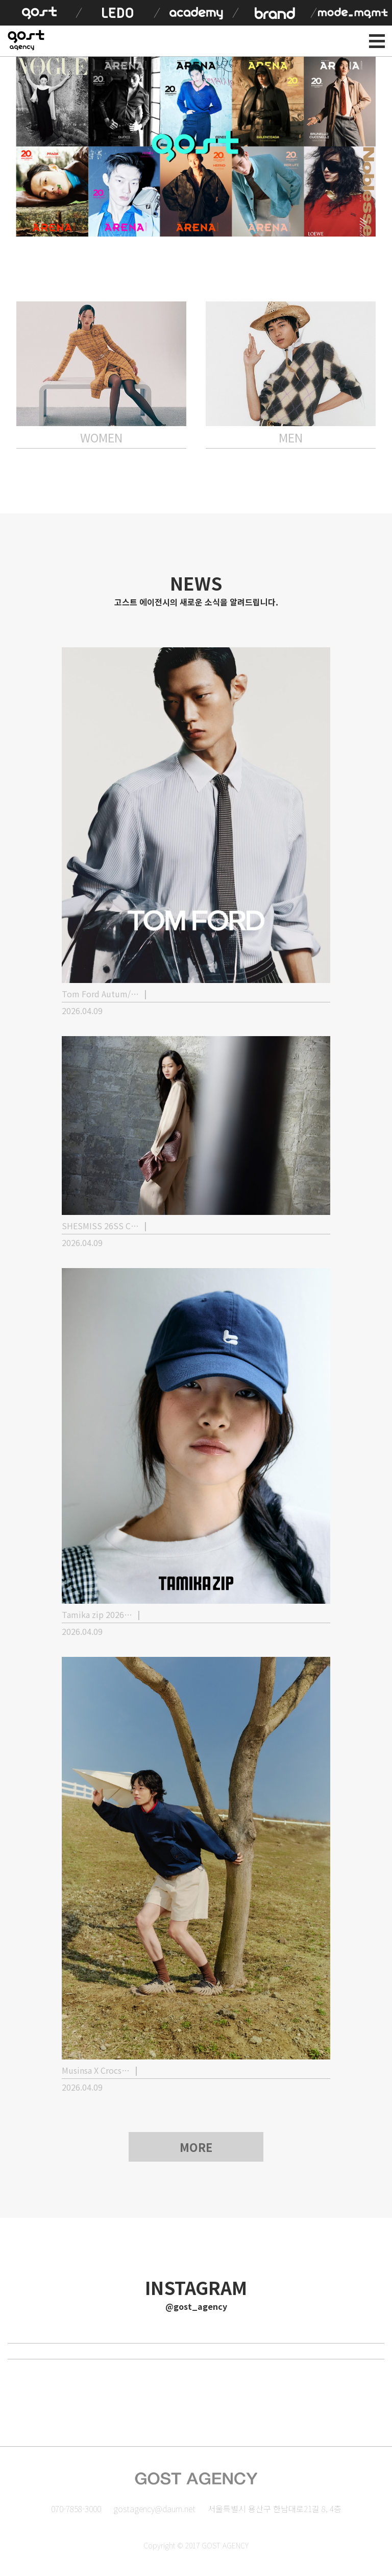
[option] (196, 147)
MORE (196, 2147)
